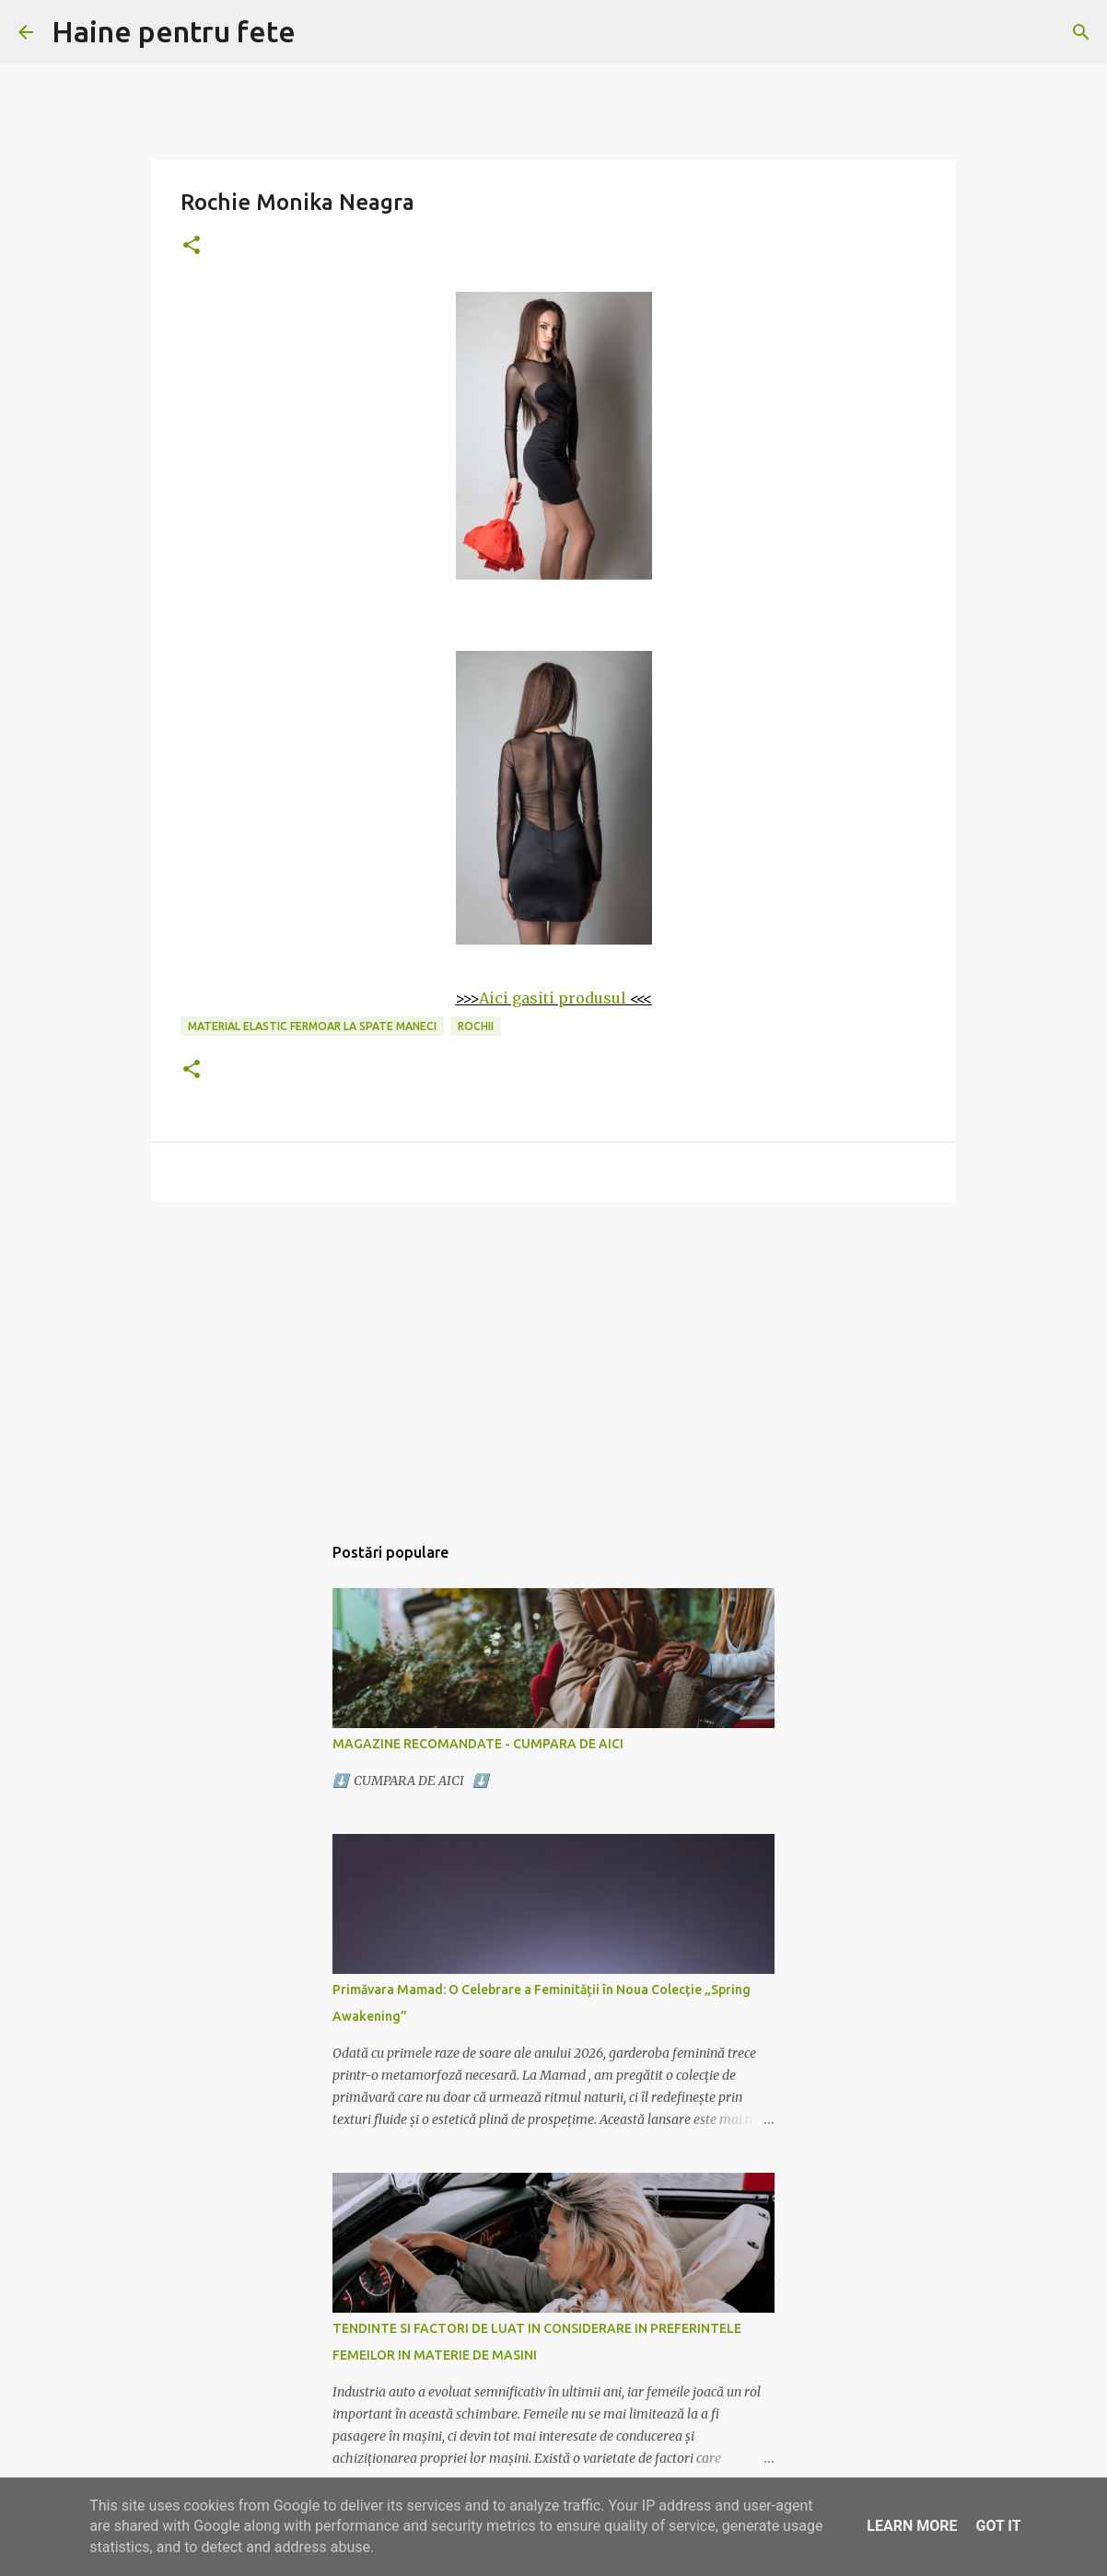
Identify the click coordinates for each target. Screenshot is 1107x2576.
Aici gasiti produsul (552, 998)
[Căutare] (1081, 32)
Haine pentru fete (174, 31)
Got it (997, 2526)
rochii (476, 1026)
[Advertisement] (553, 1358)
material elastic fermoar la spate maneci (312, 1026)
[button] (192, 246)
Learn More (912, 2526)
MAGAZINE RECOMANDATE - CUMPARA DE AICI (477, 1743)
